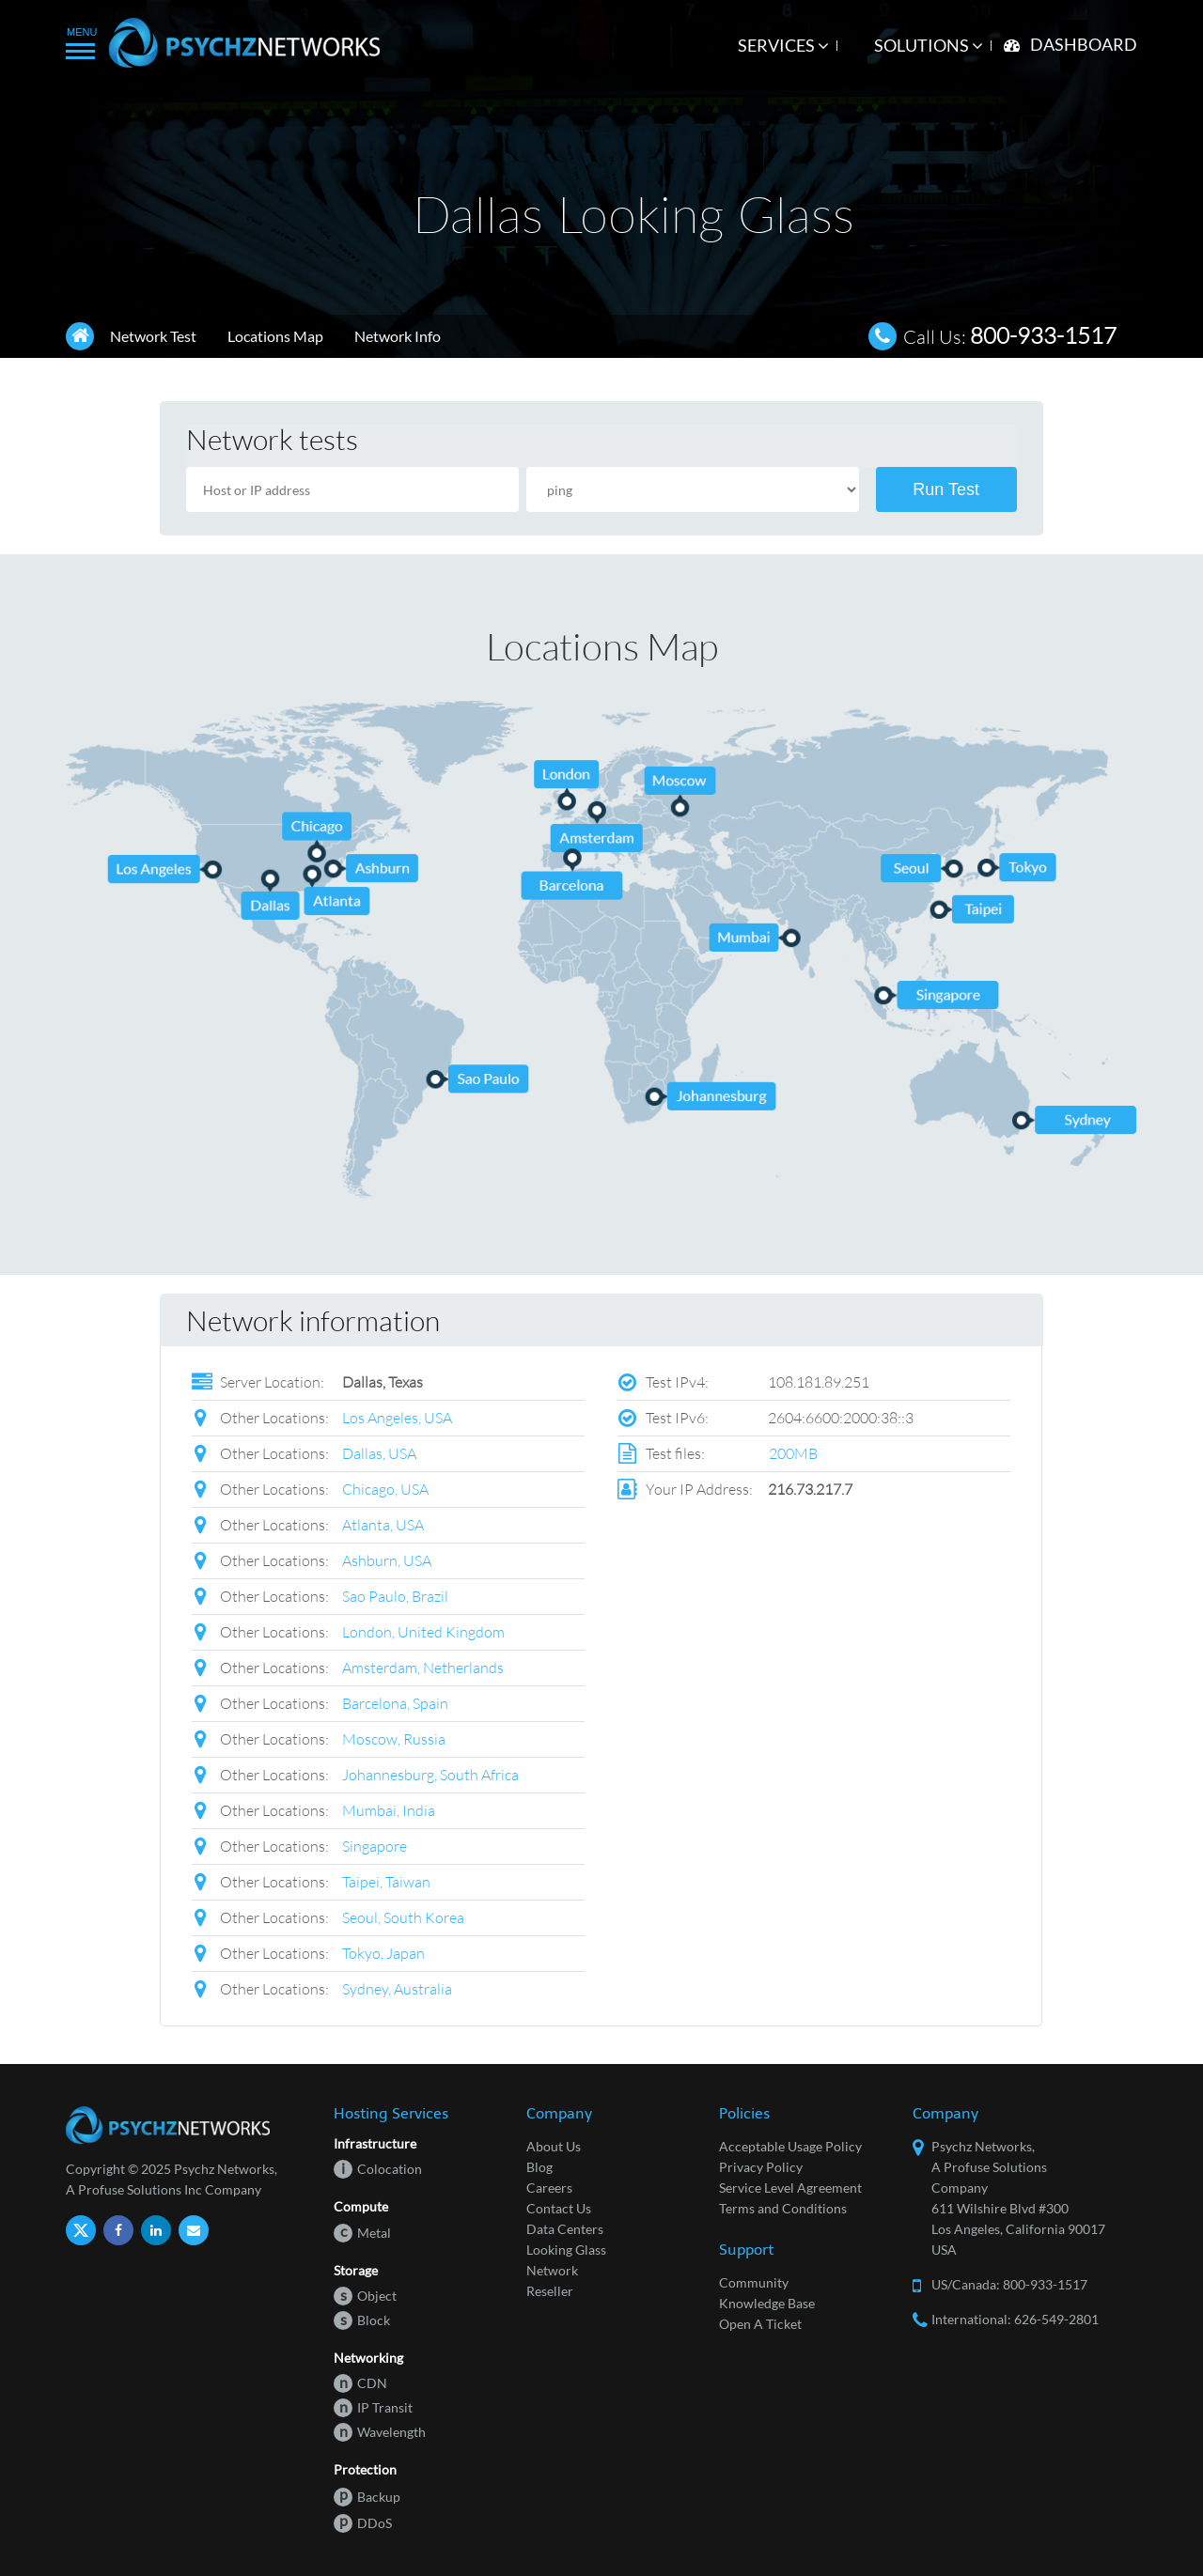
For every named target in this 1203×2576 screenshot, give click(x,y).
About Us (553, 2146)
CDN (360, 2383)
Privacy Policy (761, 2167)
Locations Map (275, 336)
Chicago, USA (385, 1488)
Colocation (378, 2169)
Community (754, 2282)
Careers (549, 2188)
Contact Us (558, 2208)
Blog (539, 2167)
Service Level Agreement (790, 2188)
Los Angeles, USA (397, 1417)
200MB (793, 1453)
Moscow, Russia (393, 1738)
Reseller (549, 2291)
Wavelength (380, 2432)
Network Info (397, 336)
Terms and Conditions (783, 2208)
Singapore (374, 1845)
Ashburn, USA (386, 1560)
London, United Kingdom (423, 1631)
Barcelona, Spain (395, 1703)
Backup (367, 2496)
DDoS (363, 2523)
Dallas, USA (379, 1453)
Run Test (946, 489)
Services (783, 45)
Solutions (928, 45)
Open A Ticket (760, 2324)
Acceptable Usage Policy (790, 2146)
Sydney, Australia (397, 1988)
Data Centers (564, 2229)
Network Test (153, 336)
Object (365, 2295)
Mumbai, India (388, 1810)
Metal (362, 2232)
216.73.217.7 (810, 1488)
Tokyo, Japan (383, 1953)
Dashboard (1083, 44)
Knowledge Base (767, 2303)
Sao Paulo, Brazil (395, 1596)
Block (362, 2320)
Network (552, 2270)
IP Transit (373, 2407)
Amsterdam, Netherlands (423, 1667)
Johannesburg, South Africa (430, 1774)
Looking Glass (566, 2250)
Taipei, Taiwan (386, 1881)
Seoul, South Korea (403, 1917)
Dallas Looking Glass (633, 213)
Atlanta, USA (383, 1524)
